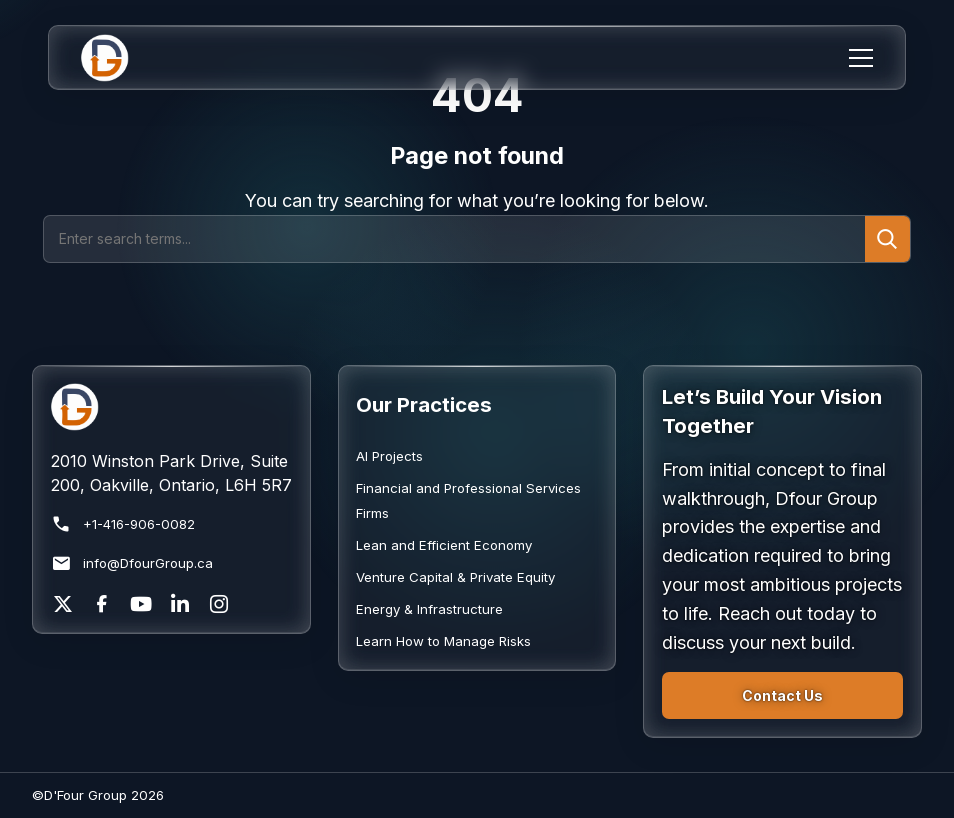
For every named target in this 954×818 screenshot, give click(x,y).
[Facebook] (102, 604)
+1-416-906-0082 (123, 524)
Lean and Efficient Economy (444, 545)
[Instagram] (219, 604)
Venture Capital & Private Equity (455, 577)
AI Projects (389, 456)
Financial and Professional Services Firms (468, 500)
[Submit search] (887, 238)
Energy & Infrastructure (429, 609)
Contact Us (782, 695)
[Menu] (861, 57)
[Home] (117, 57)
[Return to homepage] (171, 407)
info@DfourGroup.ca (132, 563)
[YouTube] (141, 604)
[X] (63, 604)
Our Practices (424, 404)
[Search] (454, 238)
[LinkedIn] (180, 604)
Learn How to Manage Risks (443, 641)
